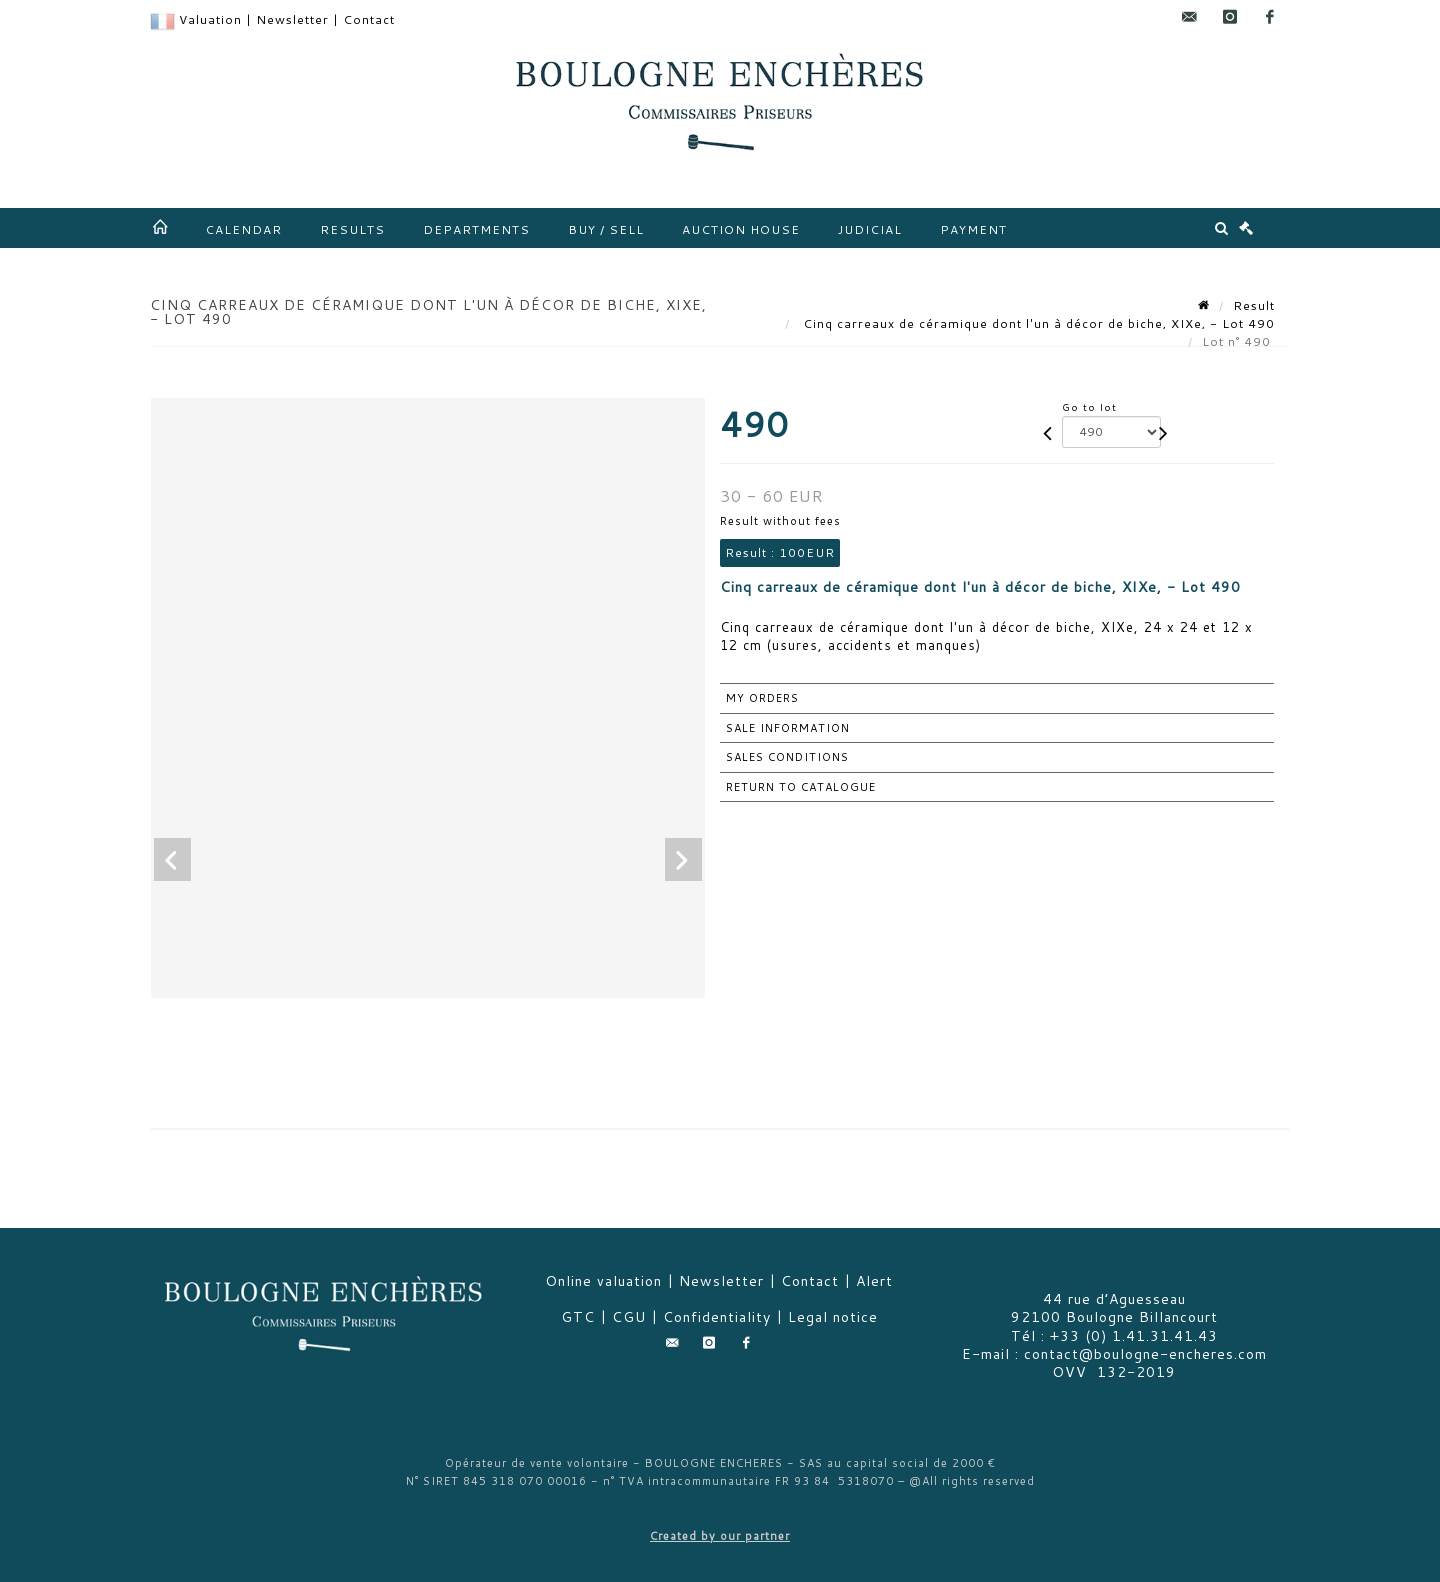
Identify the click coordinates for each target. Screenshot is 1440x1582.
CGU (629, 1317)
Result (1254, 305)
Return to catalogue (801, 787)
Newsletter (292, 19)
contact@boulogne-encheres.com (1145, 1354)
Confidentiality (717, 1317)
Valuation (210, 19)
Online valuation (603, 1281)
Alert (874, 1281)
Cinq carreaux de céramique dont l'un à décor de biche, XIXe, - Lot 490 (1037, 323)
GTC (578, 1317)
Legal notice (833, 1317)
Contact (369, 19)
